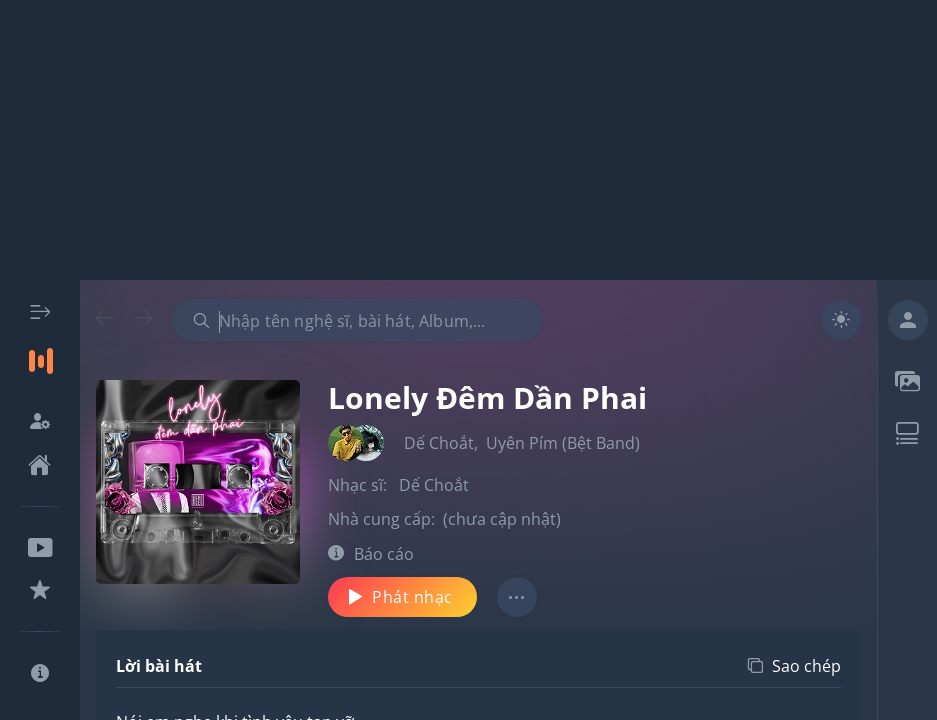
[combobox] (357, 320)
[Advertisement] (468, 140)
